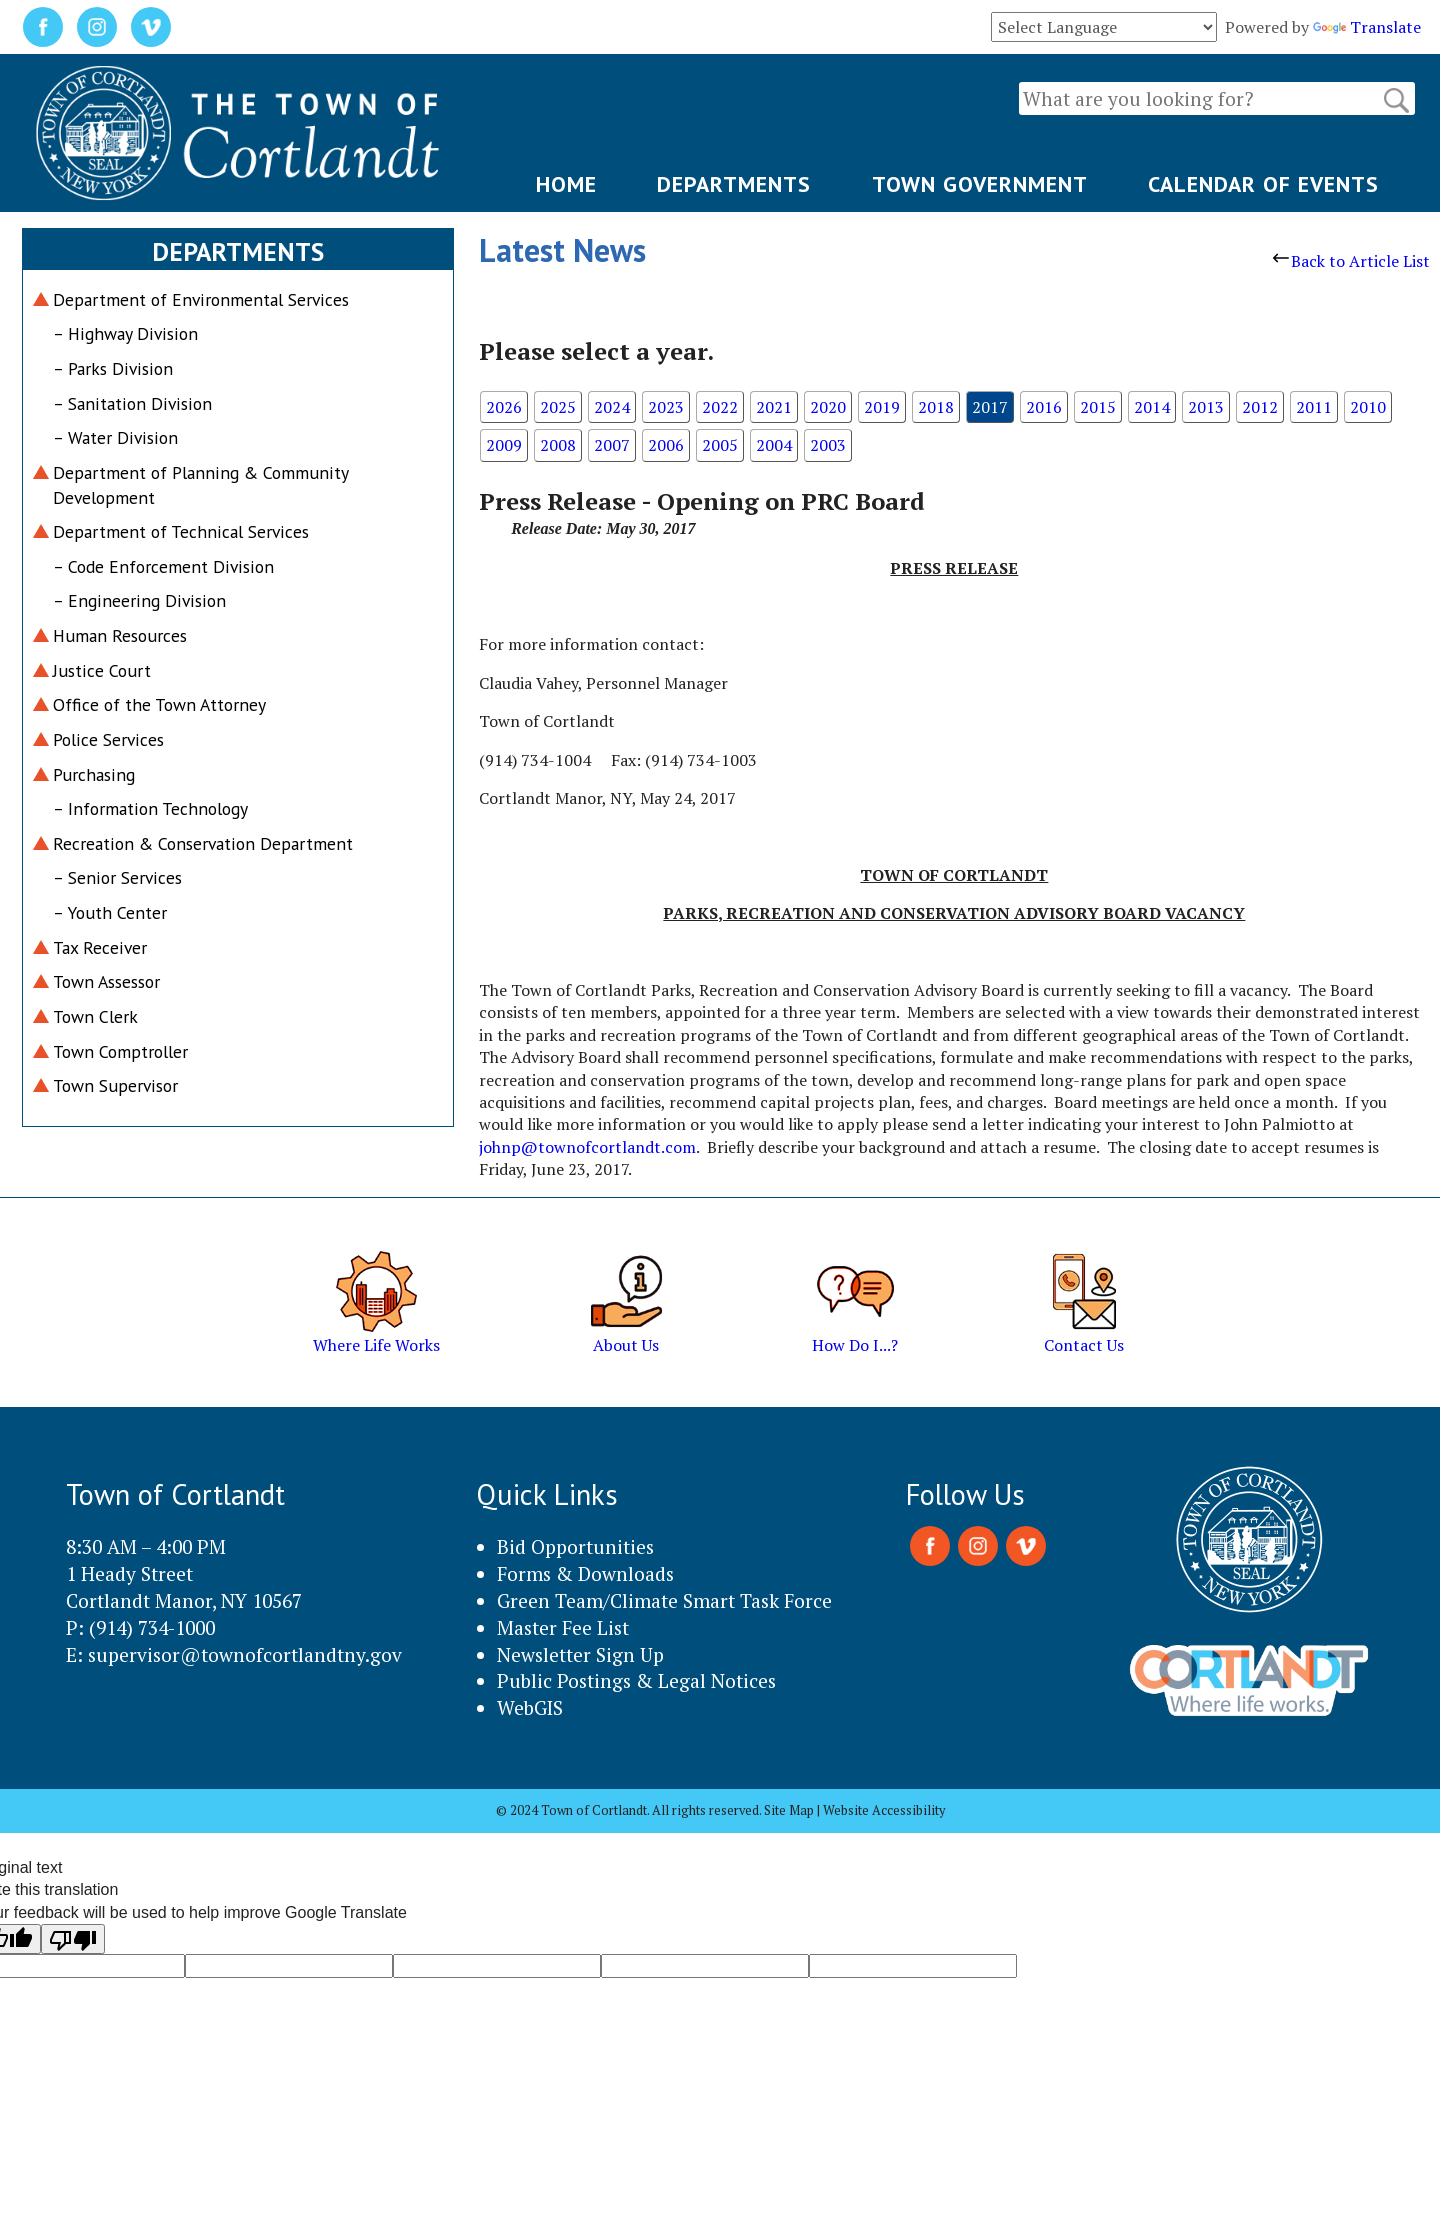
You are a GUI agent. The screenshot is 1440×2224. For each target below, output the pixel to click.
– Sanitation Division (132, 403)
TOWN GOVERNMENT (980, 184)
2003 (828, 445)
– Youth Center (110, 912)
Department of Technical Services (181, 531)
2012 (1260, 407)
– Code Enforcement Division (163, 566)
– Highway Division (125, 333)
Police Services (108, 739)
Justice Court (102, 670)
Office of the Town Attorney (159, 704)
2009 (504, 445)
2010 (1368, 407)
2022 (720, 407)
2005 (720, 445)
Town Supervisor (115, 1085)
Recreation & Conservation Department (203, 843)
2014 (1152, 407)
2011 (1314, 407)
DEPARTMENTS (734, 184)
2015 (1098, 407)
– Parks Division (113, 368)
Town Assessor (106, 981)
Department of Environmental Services (201, 299)
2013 (1206, 407)
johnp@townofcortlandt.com (587, 1147)
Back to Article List (1351, 261)
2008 (558, 445)
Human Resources (120, 635)
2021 (774, 407)
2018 (936, 407)
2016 (1044, 407)
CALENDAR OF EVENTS (1263, 184)
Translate (1367, 27)
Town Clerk (95, 1016)
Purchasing (94, 774)
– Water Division (115, 437)
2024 (612, 407)
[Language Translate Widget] (1104, 27)
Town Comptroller (120, 1051)
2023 (666, 407)
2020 (828, 407)
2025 (558, 407)
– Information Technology (150, 808)
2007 (612, 445)
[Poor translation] (73, 1939)
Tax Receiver (100, 947)
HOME (566, 184)
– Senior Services (117, 877)
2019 (882, 407)
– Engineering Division (139, 600)
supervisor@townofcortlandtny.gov (245, 1654)
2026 (504, 407)
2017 (990, 407)
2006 (666, 445)
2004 (774, 445)
